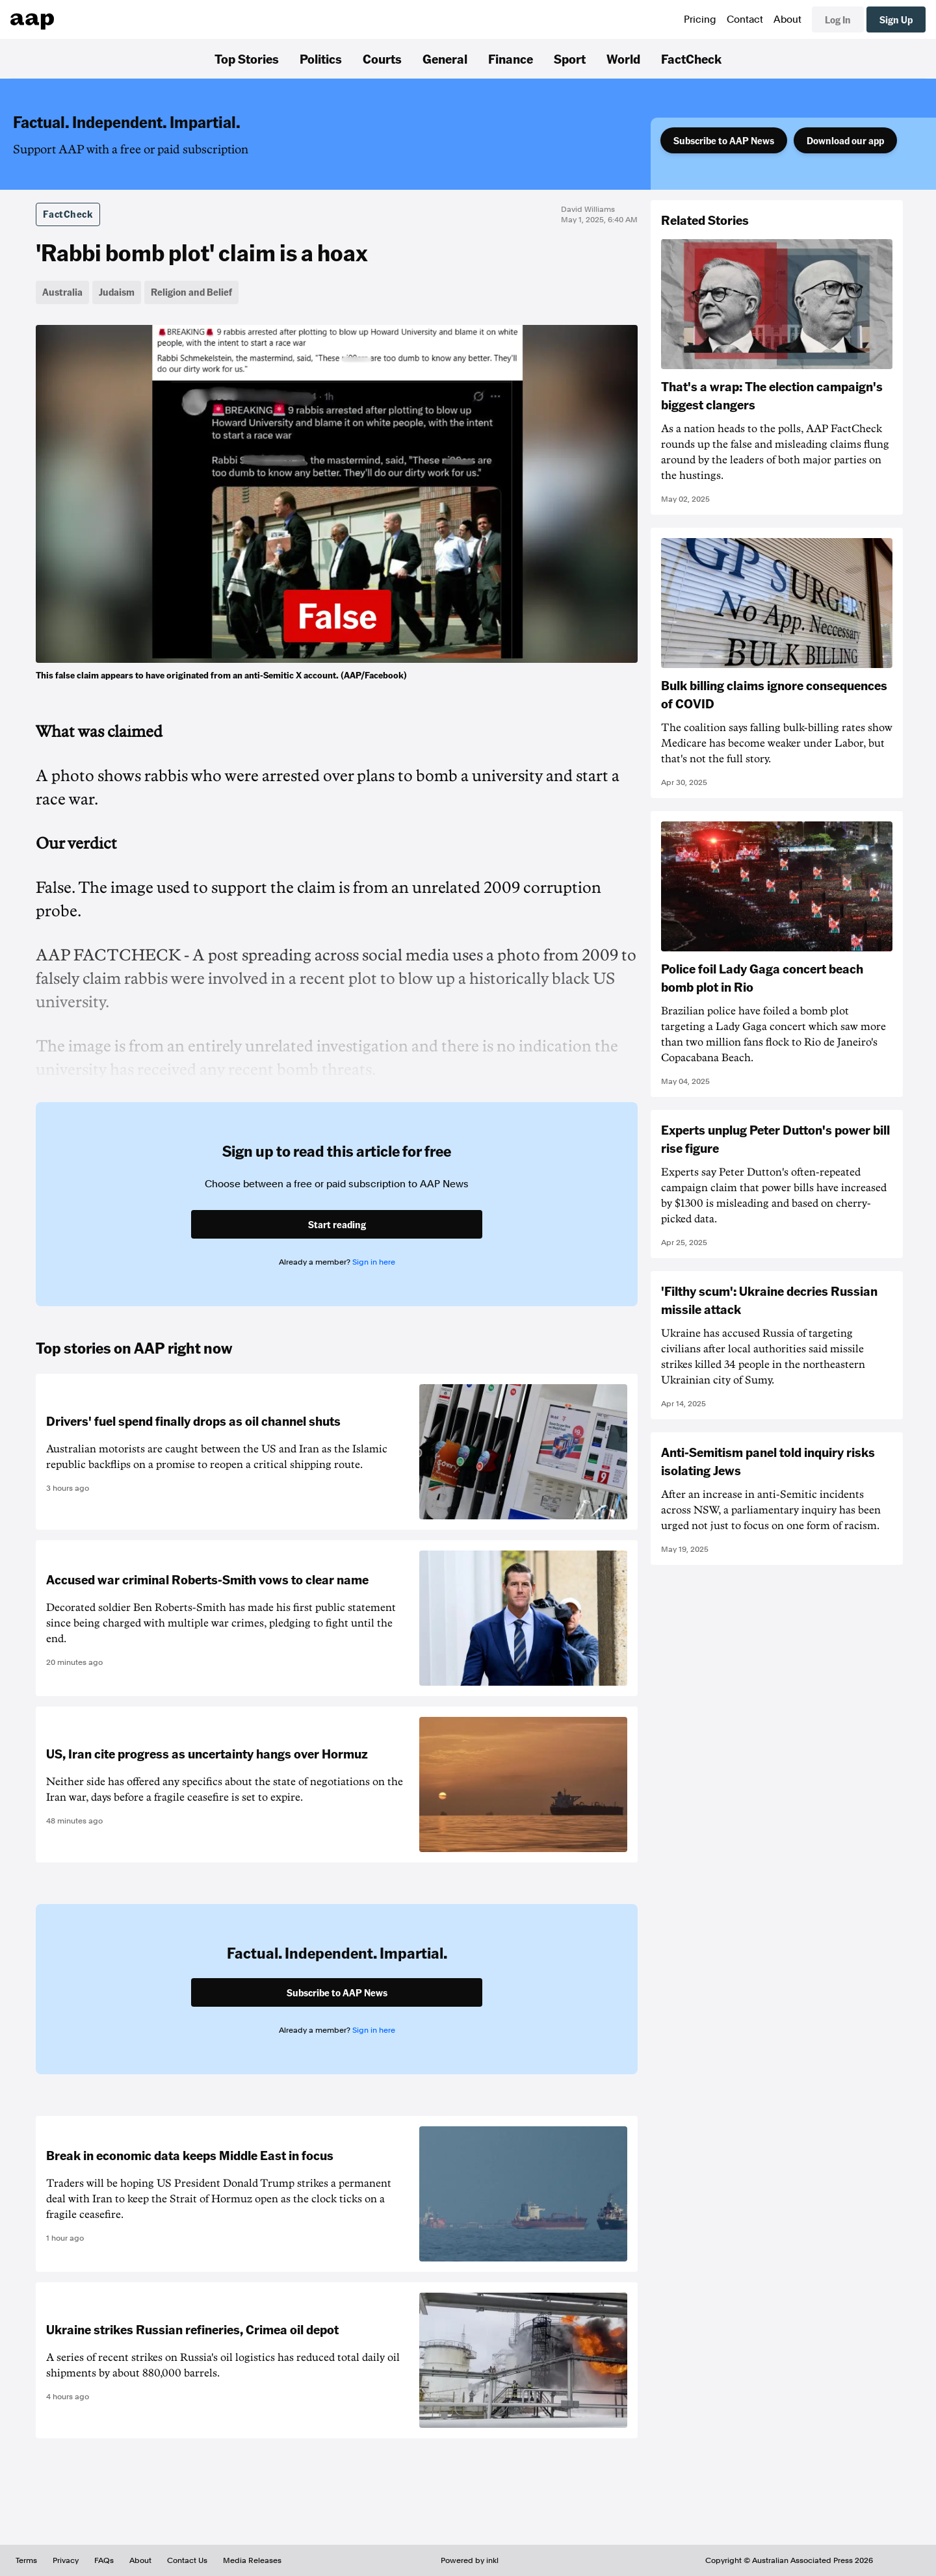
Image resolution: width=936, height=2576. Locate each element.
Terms (26, 2560)
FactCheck (691, 58)
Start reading (337, 1224)
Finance (510, 58)
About (787, 19)
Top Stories (246, 58)
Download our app (845, 140)
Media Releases (252, 2560)
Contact (745, 19)
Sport (570, 58)
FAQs (104, 2560)
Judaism (117, 291)
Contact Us (187, 2560)
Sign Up (896, 19)
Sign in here (373, 1262)
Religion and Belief (191, 291)
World (623, 58)
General (444, 58)
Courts (382, 58)
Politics (321, 58)
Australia (62, 291)
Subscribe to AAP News (723, 140)
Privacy (66, 2560)
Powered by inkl (470, 2560)
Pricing (700, 19)
